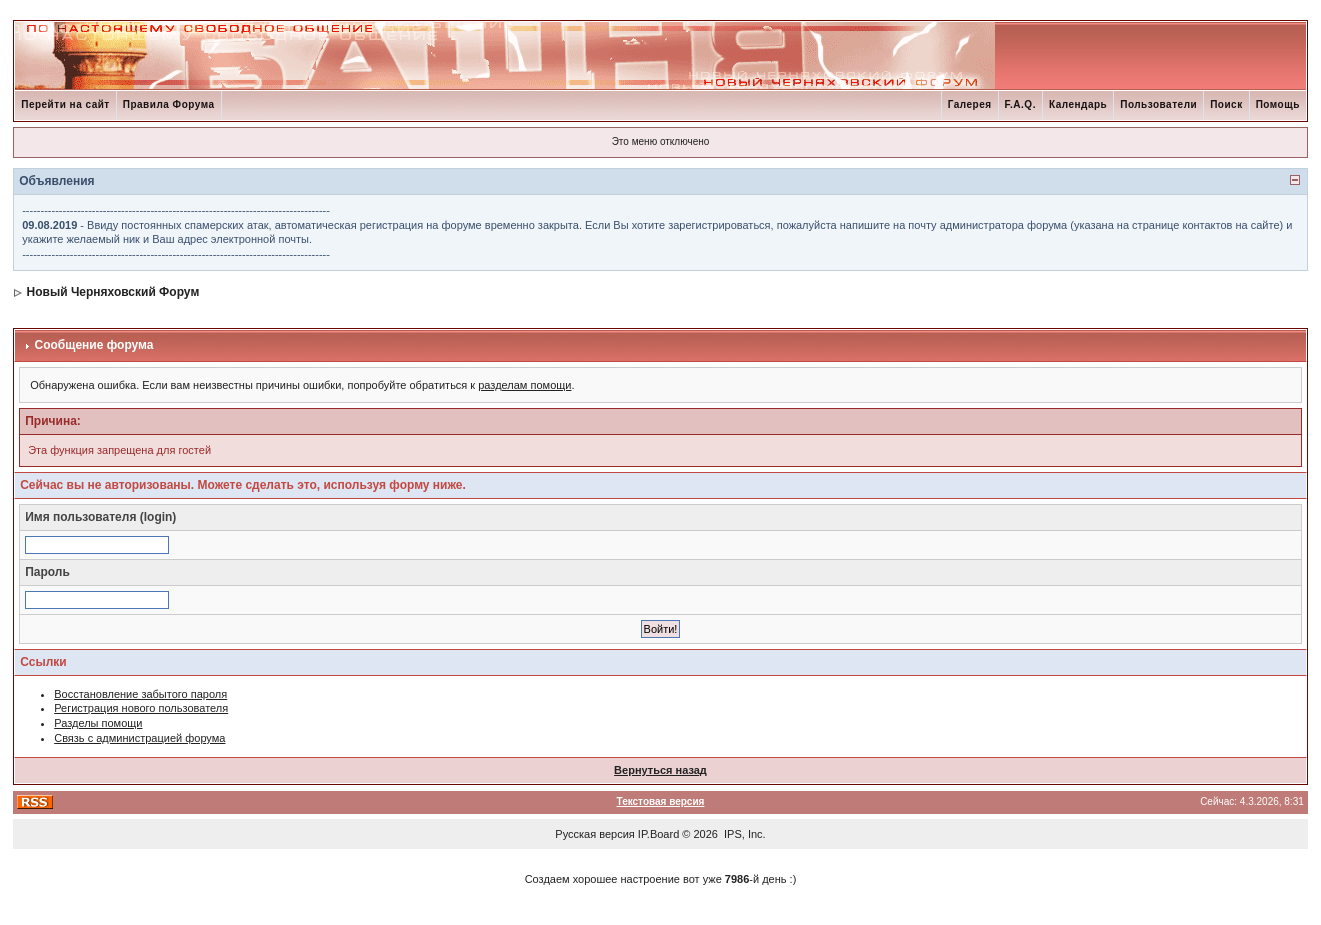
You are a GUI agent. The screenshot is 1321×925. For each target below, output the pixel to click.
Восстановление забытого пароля (140, 694)
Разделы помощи (98, 723)
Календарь (1078, 104)
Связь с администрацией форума (139, 738)
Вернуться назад (660, 770)
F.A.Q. (1020, 104)
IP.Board (658, 834)
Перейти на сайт (65, 104)
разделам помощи (524, 385)
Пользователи (1158, 104)
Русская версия (594, 834)
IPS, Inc (743, 834)
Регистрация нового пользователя (141, 708)
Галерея (970, 104)
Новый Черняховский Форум (113, 292)
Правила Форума (169, 104)
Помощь (1278, 104)
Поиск (1226, 104)
